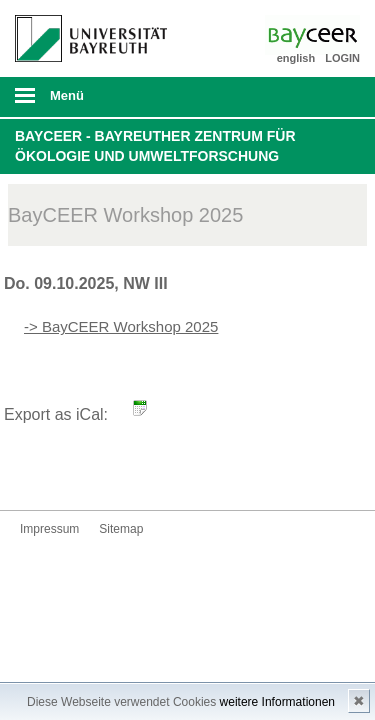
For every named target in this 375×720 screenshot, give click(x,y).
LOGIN (342, 58)
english (296, 58)
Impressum (49, 529)
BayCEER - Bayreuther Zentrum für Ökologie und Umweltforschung (155, 146)
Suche (327, 97)
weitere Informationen (277, 702)
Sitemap (121, 529)
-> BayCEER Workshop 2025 (121, 326)
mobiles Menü (83, 102)
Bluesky (36, 472)
